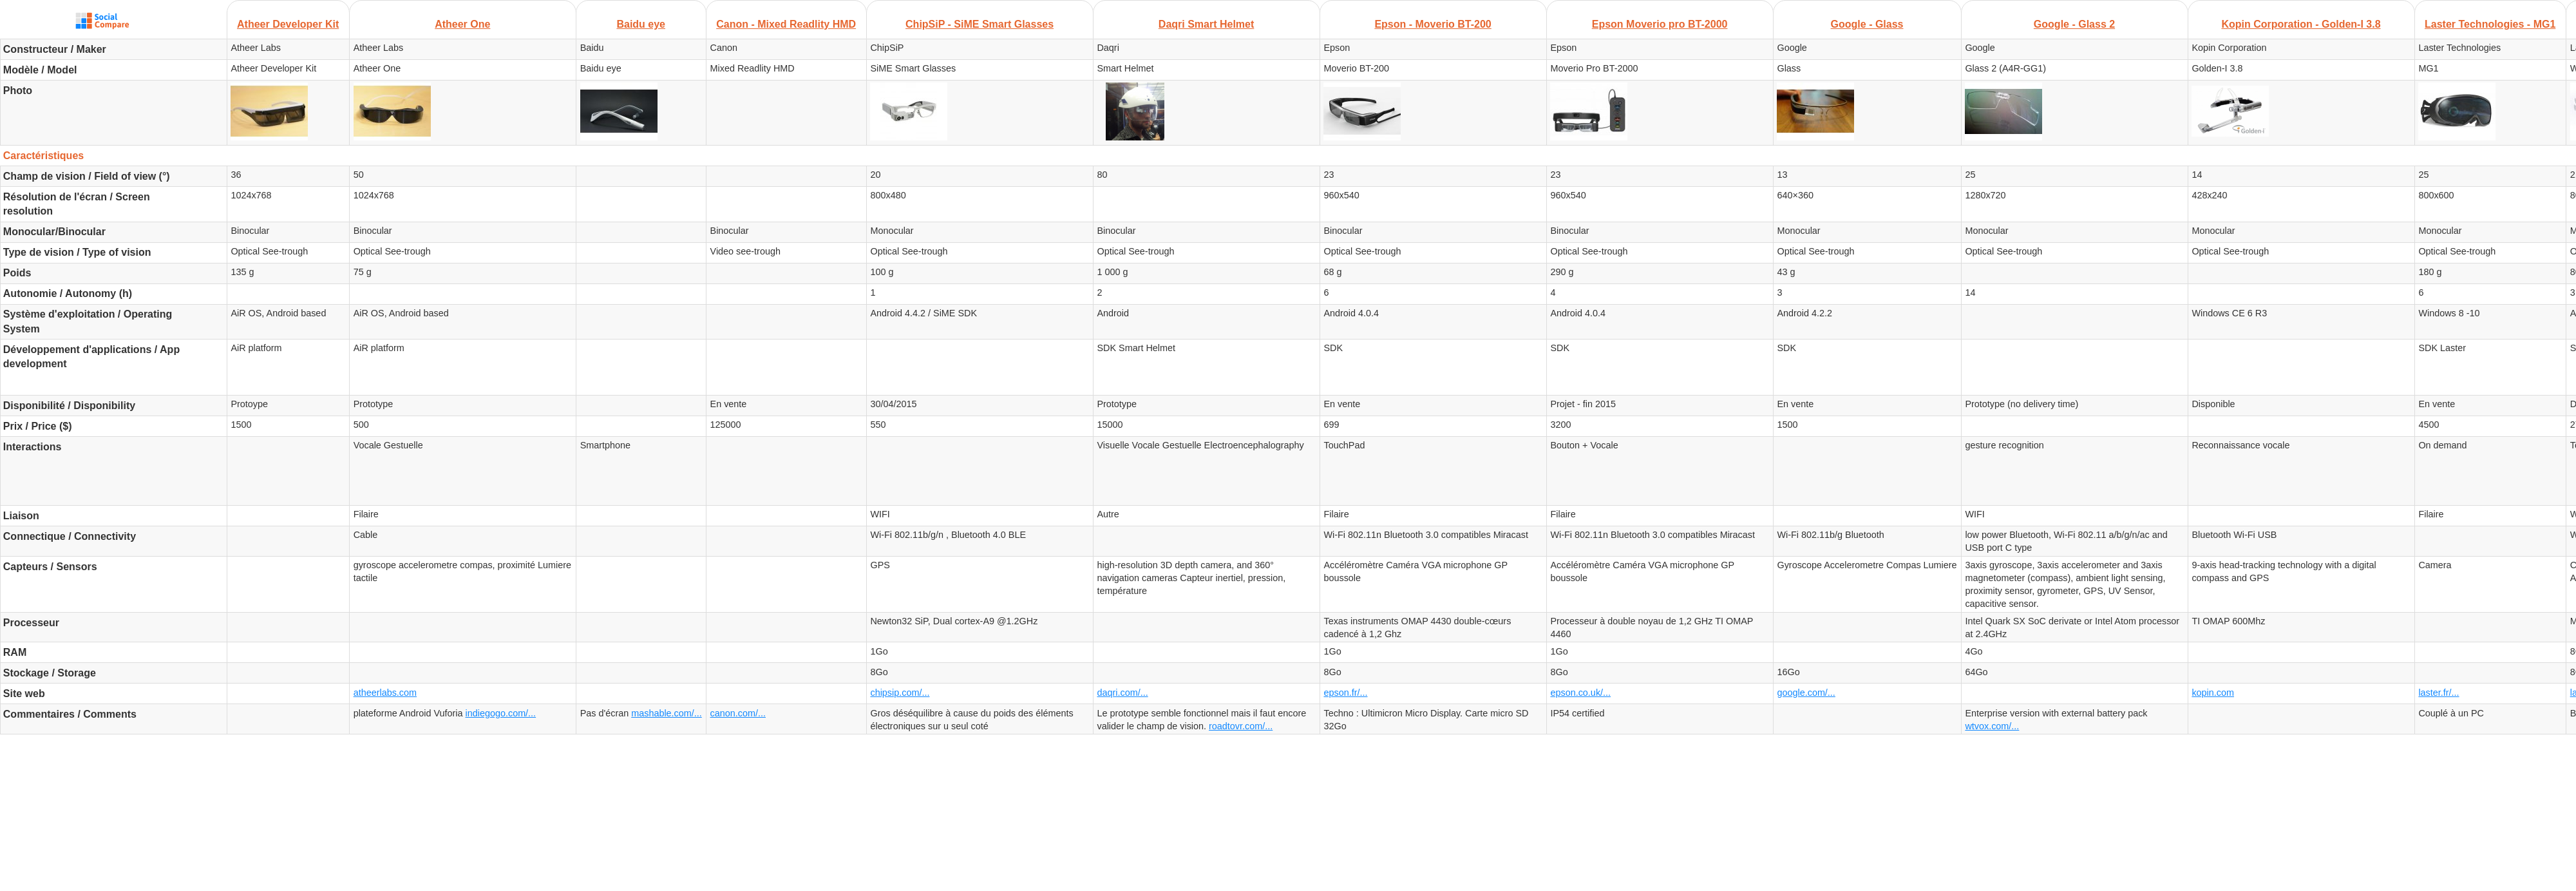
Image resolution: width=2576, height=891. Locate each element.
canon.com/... (738, 713)
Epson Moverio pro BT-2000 (1660, 24)
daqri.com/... (1122, 692)
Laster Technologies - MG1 (2490, 24)
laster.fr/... (2438, 692)
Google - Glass (1867, 24)
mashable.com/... (666, 713)
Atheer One (462, 24)
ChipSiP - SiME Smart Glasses (979, 24)
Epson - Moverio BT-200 (1432, 24)
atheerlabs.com (385, 692)
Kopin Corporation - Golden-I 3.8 (2300, 24)
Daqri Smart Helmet (1207, 24)
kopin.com (2213, 692)
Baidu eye (640, 24)
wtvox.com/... (1992, 726)
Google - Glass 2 (2074, 24)
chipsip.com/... (899, 692)
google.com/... (1806, 692)
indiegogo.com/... (501, 713)
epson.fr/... (1345, 692)
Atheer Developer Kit (288, 24)
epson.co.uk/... (1580, 692)
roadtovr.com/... (1241, 726)
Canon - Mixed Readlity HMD (786, 24)
